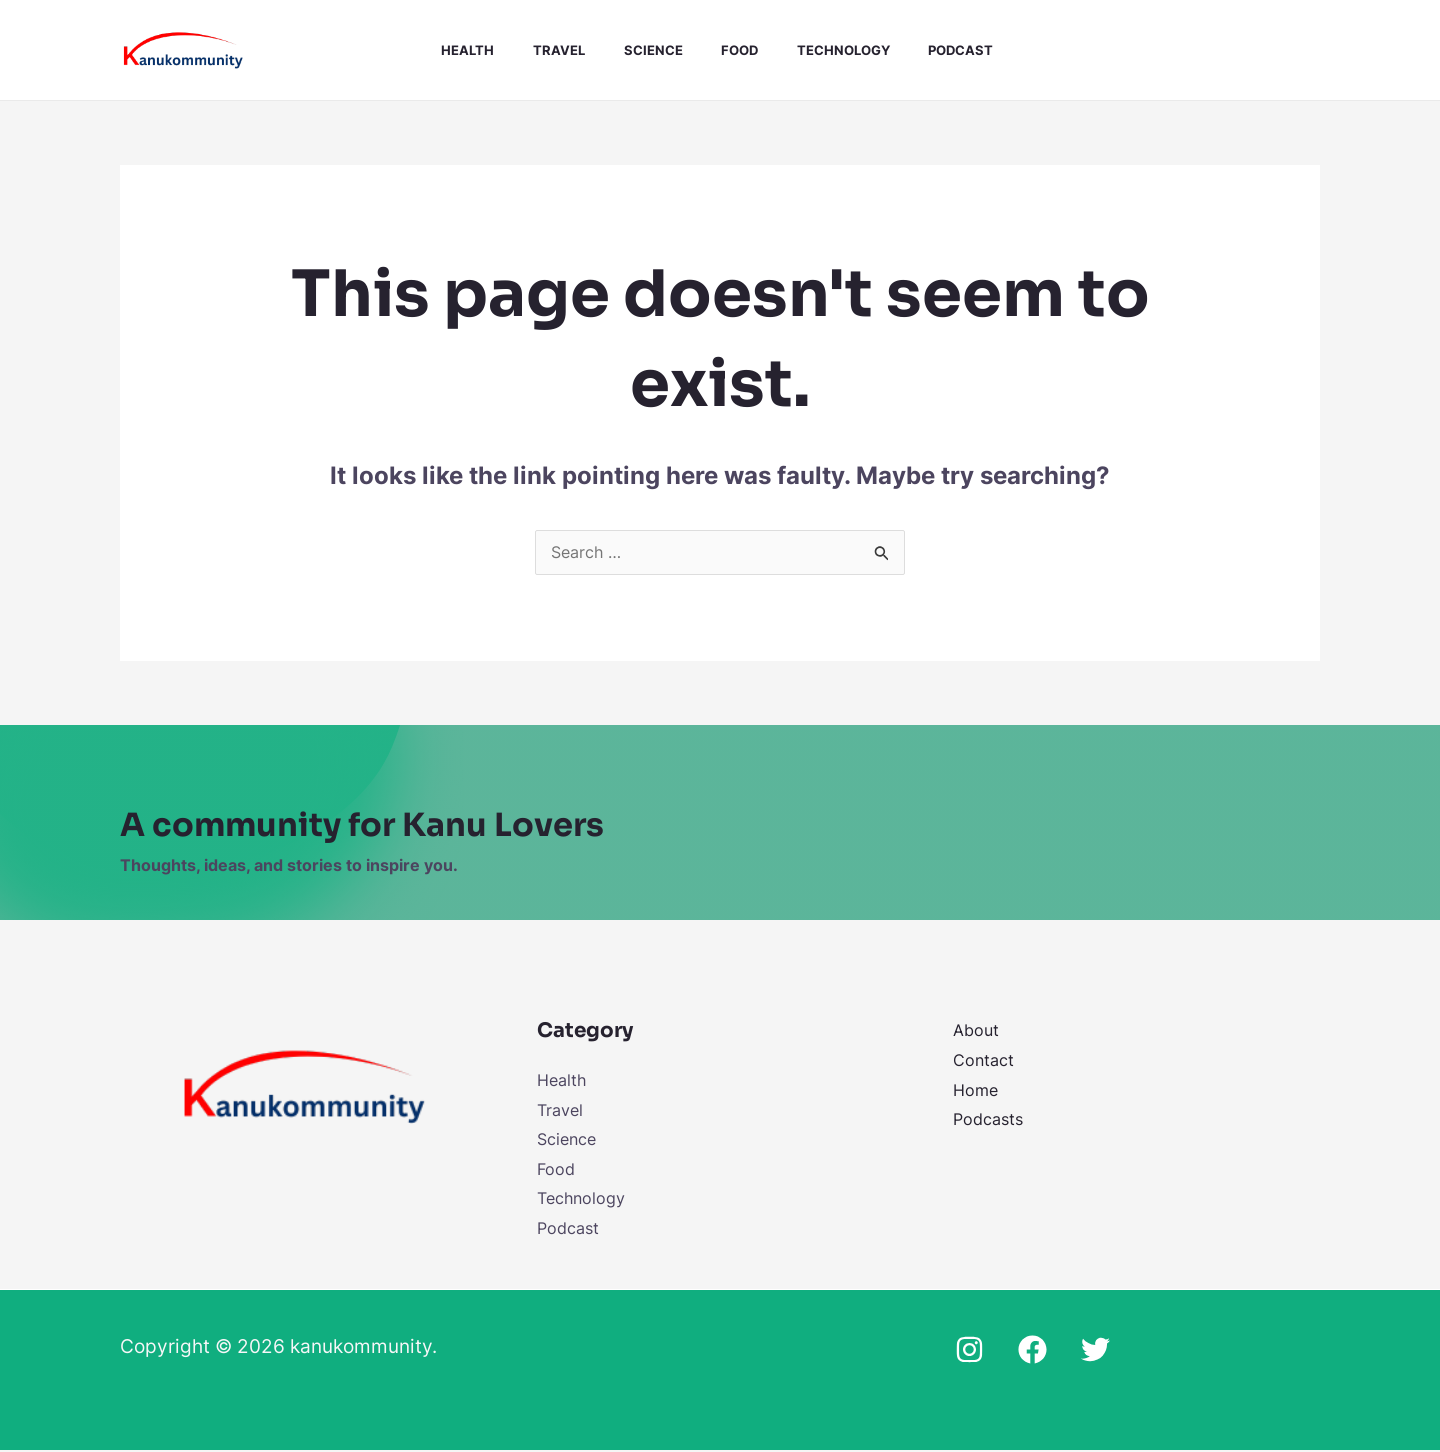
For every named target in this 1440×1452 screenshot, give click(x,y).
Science (643, 50)
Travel (556, 50)
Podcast (931, 50)
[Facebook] (1032, 1351)
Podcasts (988, 1120)
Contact (983, 1061)
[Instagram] (969, 1351)
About (976, 1031)
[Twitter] (1095, 1351)
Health (471, 50)
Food (723, 50)
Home (975, 1091)
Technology (820, 50)
